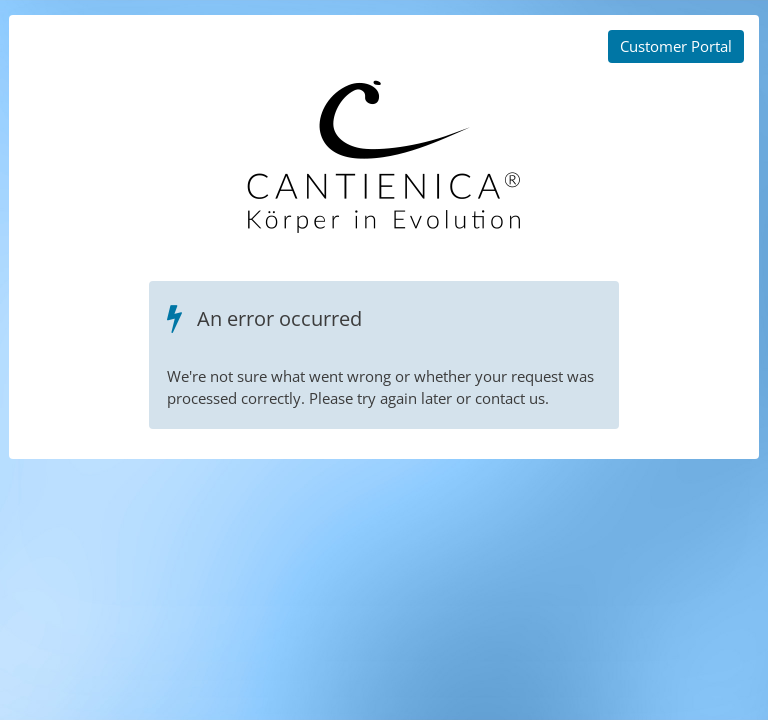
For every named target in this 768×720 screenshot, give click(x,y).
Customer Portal (676, 46)
